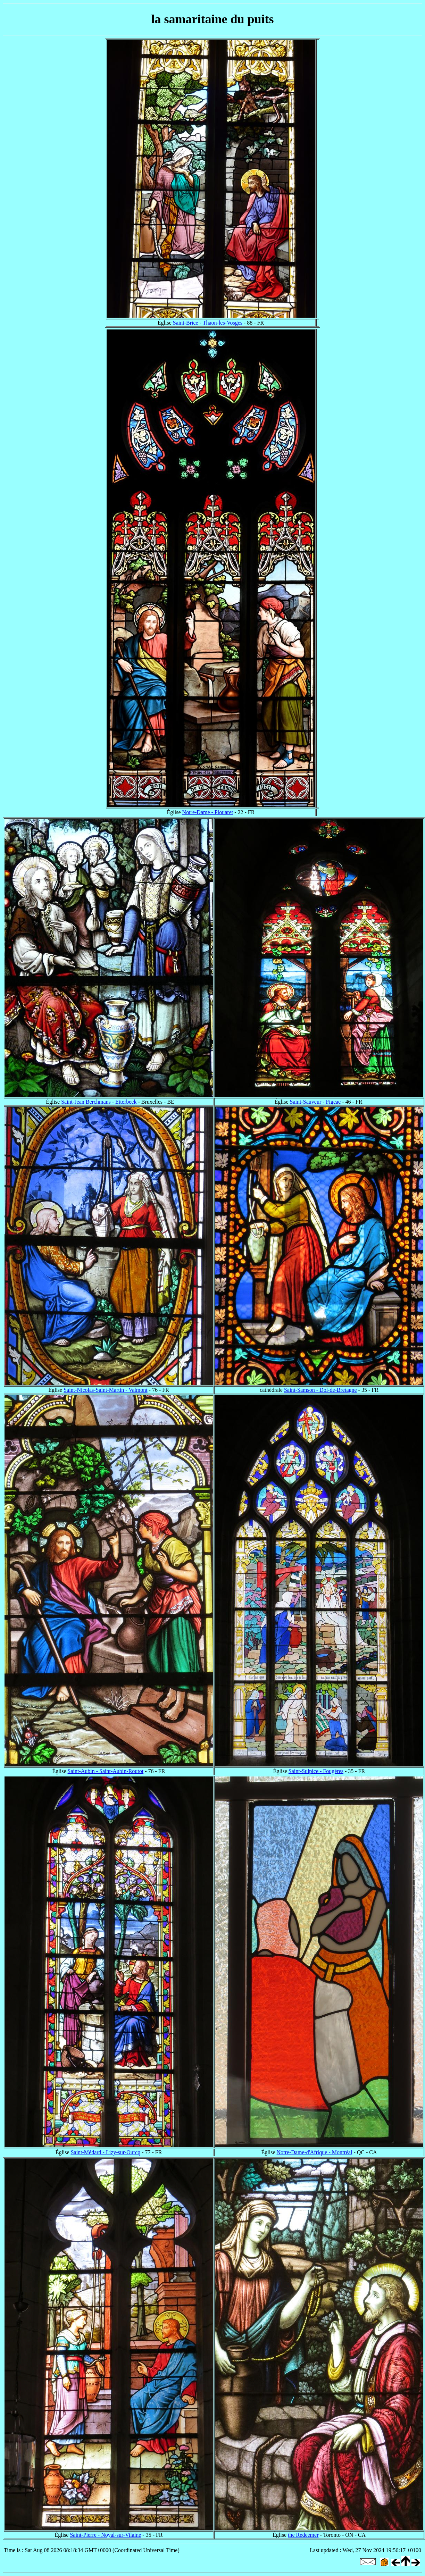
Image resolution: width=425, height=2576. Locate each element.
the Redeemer (303, 2535)
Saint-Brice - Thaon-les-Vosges (207, 323)
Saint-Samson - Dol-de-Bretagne (320, 1390)
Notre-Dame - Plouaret (207, 812)
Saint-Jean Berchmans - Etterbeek (98, 1102)
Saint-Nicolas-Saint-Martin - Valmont (105, 1390)
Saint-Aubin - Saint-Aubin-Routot (106, 1771)
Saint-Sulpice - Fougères (316, 1771)
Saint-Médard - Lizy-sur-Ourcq (106, 2152)
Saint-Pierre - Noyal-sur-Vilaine (105, 2535)
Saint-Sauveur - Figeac (315, 1102)
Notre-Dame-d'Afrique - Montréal (314, 2152)
